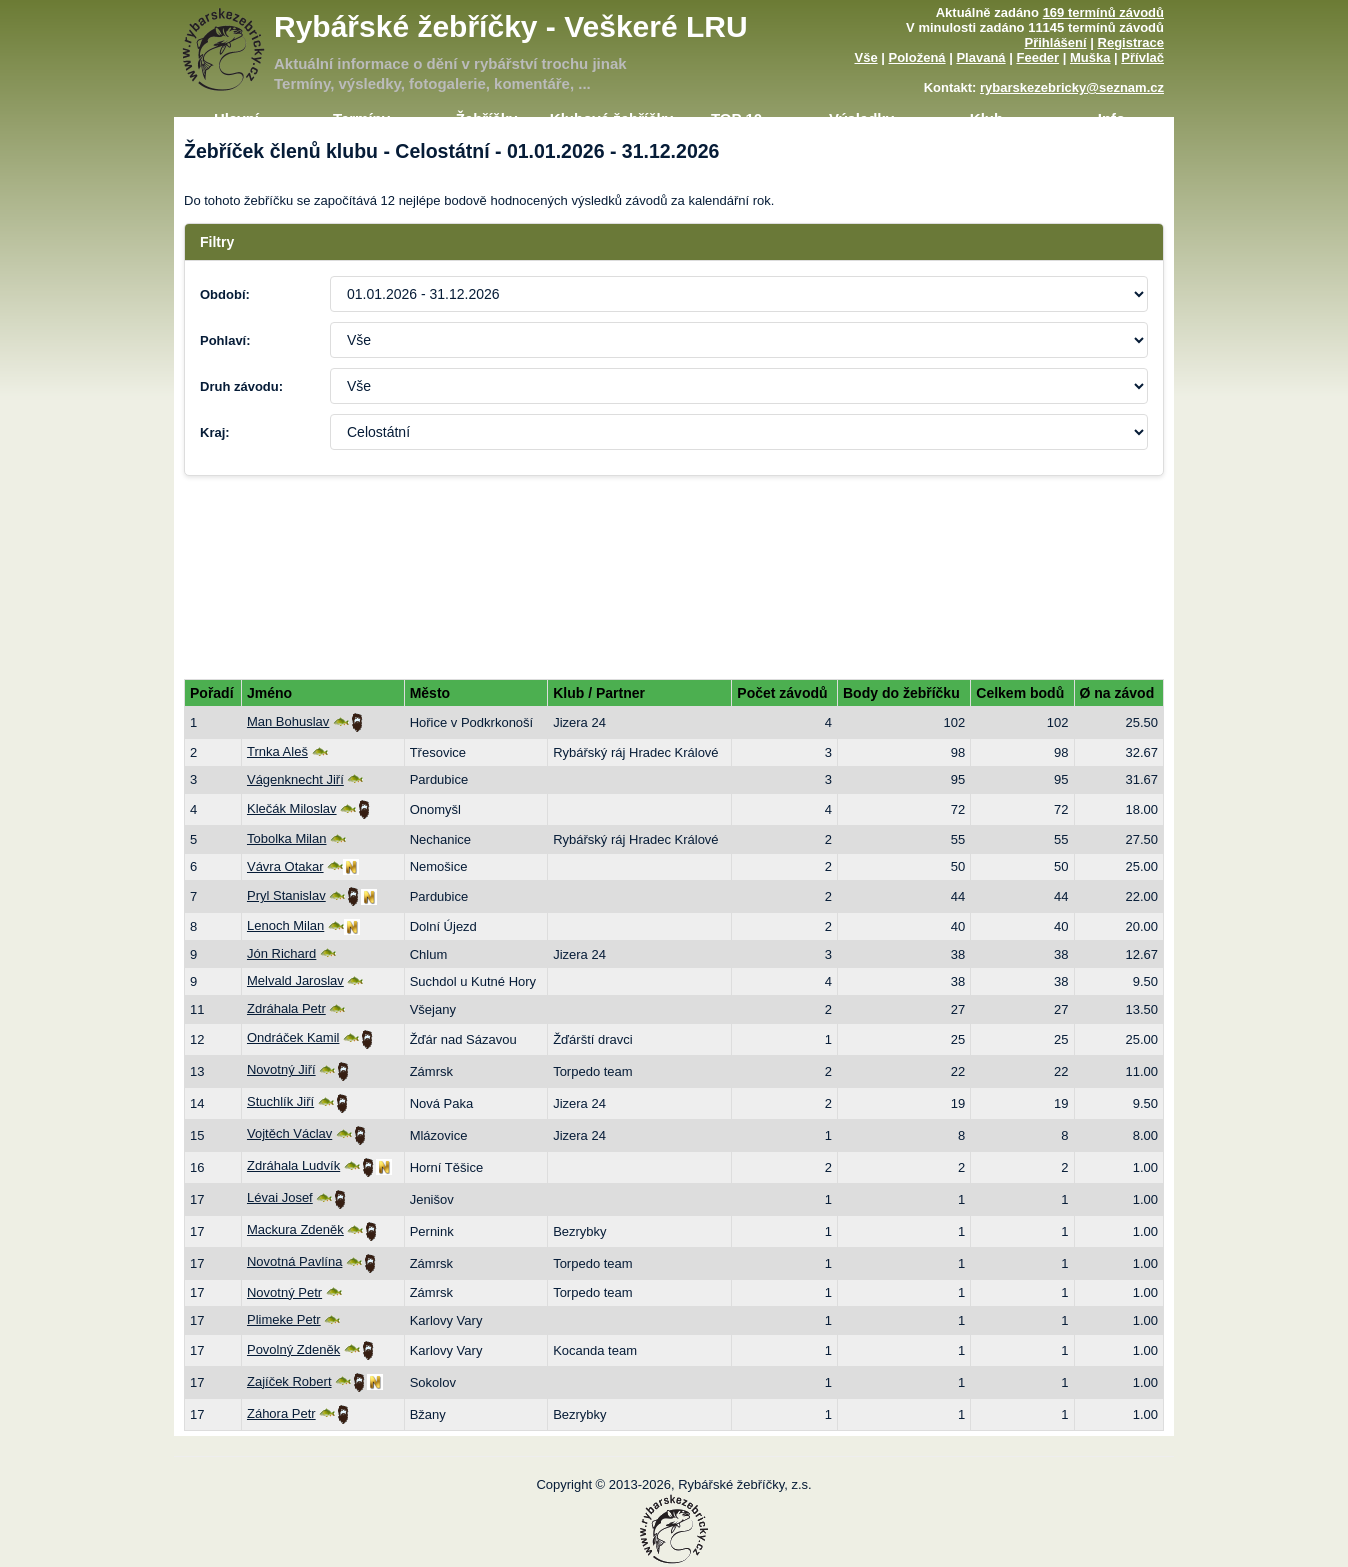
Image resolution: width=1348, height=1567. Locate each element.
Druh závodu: (241, 386)
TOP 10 (736, 118)
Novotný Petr (284, 1292)
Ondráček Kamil (293, 1037)
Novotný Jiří (281, 1069)
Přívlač (1142, 57)
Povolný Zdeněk (293, 1349)
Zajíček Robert (289, 1381)
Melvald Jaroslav (295, 980)
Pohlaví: (225, 340)
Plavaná (980, 57)
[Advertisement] (674, 551)
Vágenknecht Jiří (295, 779)
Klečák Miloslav (292, 808)
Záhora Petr (281, 1413)
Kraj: (215, 432)
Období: (225, 294)
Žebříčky (487, 118)
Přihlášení (1056, 42)
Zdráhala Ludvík (293, 1165)
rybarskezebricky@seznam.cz (1072, 87)
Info (1112, 118)
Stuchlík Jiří (280, 1101)
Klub (986, 118)
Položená (917, 57)
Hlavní (236, 118)
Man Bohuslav (288, 721)
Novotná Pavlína (294, 1261)
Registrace (1131, 42)
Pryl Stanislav (286, 895)
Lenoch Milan (285, 925)
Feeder (1037, 57)
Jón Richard (281, 953)
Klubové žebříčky (611, 118)
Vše (865, 57)
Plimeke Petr (284, 1319)
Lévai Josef (280, 1197)
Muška (1090, 57)
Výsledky (861, 118)
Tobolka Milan (287, 838)
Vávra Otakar (285, 866)
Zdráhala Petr (286, 1008)
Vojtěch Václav (289, 1133)
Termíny (361, 118)
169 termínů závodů (1103, 12)
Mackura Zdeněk (295, 1229)
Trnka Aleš (277, 751)
